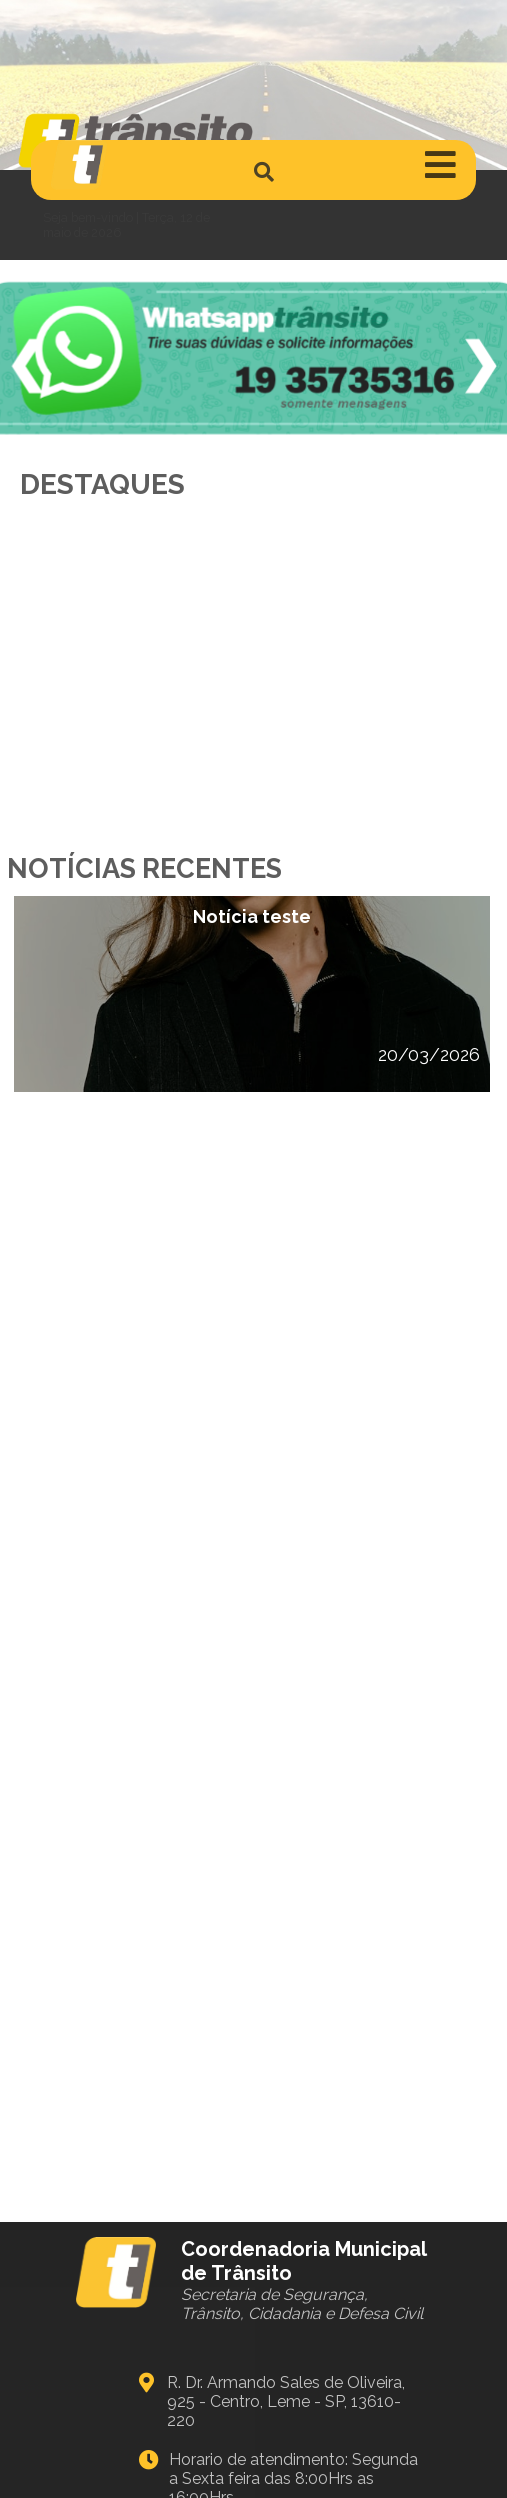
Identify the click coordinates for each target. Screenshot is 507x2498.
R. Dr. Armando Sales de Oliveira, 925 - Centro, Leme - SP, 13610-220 (286, 2401)
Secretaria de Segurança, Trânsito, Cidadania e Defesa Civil (302, 2304)
